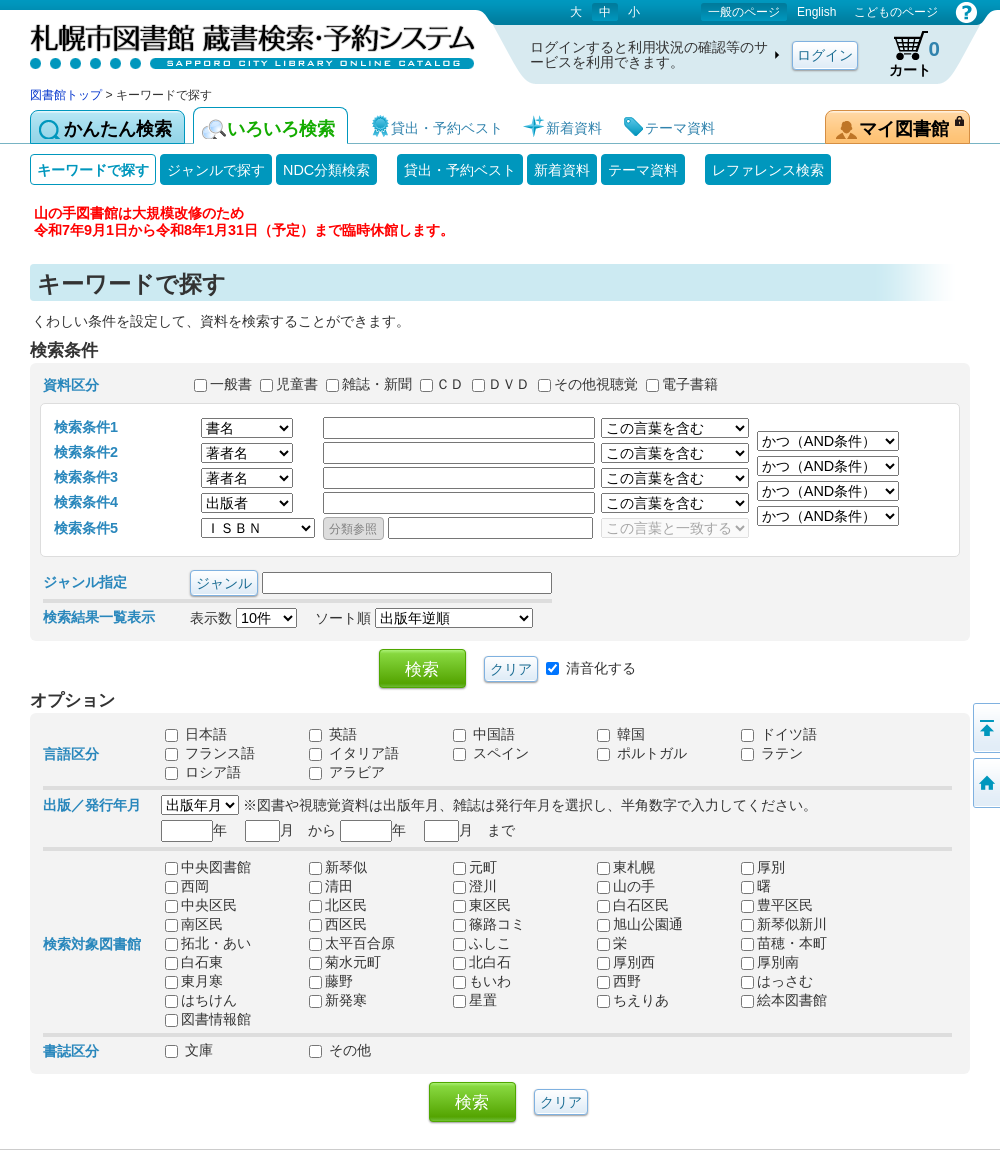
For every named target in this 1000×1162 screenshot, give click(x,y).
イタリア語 (354, 754)
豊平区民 (777, 906)
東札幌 (626, 868)
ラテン (772, 754)
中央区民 (201, 906)
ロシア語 (203, 773)
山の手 (626, 887)
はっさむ (777, 982)
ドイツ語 (779, 735)
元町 (475, 868)
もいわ (482, 982)
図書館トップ (66, 95)
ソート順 (424, 618)
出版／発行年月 (92, 805)
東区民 (482, 906)
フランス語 (210, 754)
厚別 (763, 868)
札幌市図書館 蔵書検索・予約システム (240, 42)
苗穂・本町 (784, 944)
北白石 (482, 963)
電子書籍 (690, 384)
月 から (290, 830)
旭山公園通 (640, 925)
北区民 (338, 906)
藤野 (331, 982)
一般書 (231, 384)
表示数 (243, 618)
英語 (333, 735)
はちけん (201, 1001)
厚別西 (626, 963)
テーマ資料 (643, 170)
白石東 (194, 963)
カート (905, 54)
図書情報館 (208, 1020)
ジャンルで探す (216, 170)
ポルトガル (642, 754)
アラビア (347, 773)
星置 (475, 1001)
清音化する (601, 667)
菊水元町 (345, 963)
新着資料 (562, 170)
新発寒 (338, 1001)
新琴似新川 (784, 925)
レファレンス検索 (768, 170)
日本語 (196, 735)
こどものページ (896, 12)
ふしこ (482, 944)
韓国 (621, 735)
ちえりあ (633, 1001)
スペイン (491, 754)
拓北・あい (208, 944)
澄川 (475, 887)
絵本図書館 (784, 1001)
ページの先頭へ (985, 728)
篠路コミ (489, 925)
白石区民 (633, 906)
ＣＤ (450, 384)
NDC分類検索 (326, 170)
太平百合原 (352, 944)
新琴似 (338, 868)
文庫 (189, 1051)
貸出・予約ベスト (460, 170)
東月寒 (194, 982)
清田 (331, 887)
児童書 (297, 384)
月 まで (469, 830)
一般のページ (744, 12)
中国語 (484, 735)
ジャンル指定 (85, 582)
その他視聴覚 (596, 384)
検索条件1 (86, 427)
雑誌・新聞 (377, 384)
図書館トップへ (985, 783)
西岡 (187, 887)
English (816, 12)
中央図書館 (208, 868)
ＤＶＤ (509, 384)
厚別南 (770, 963)
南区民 (194, 925)
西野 (619, 982)
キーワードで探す (93, 170)
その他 (340, 1051)
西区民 (338, 925)
